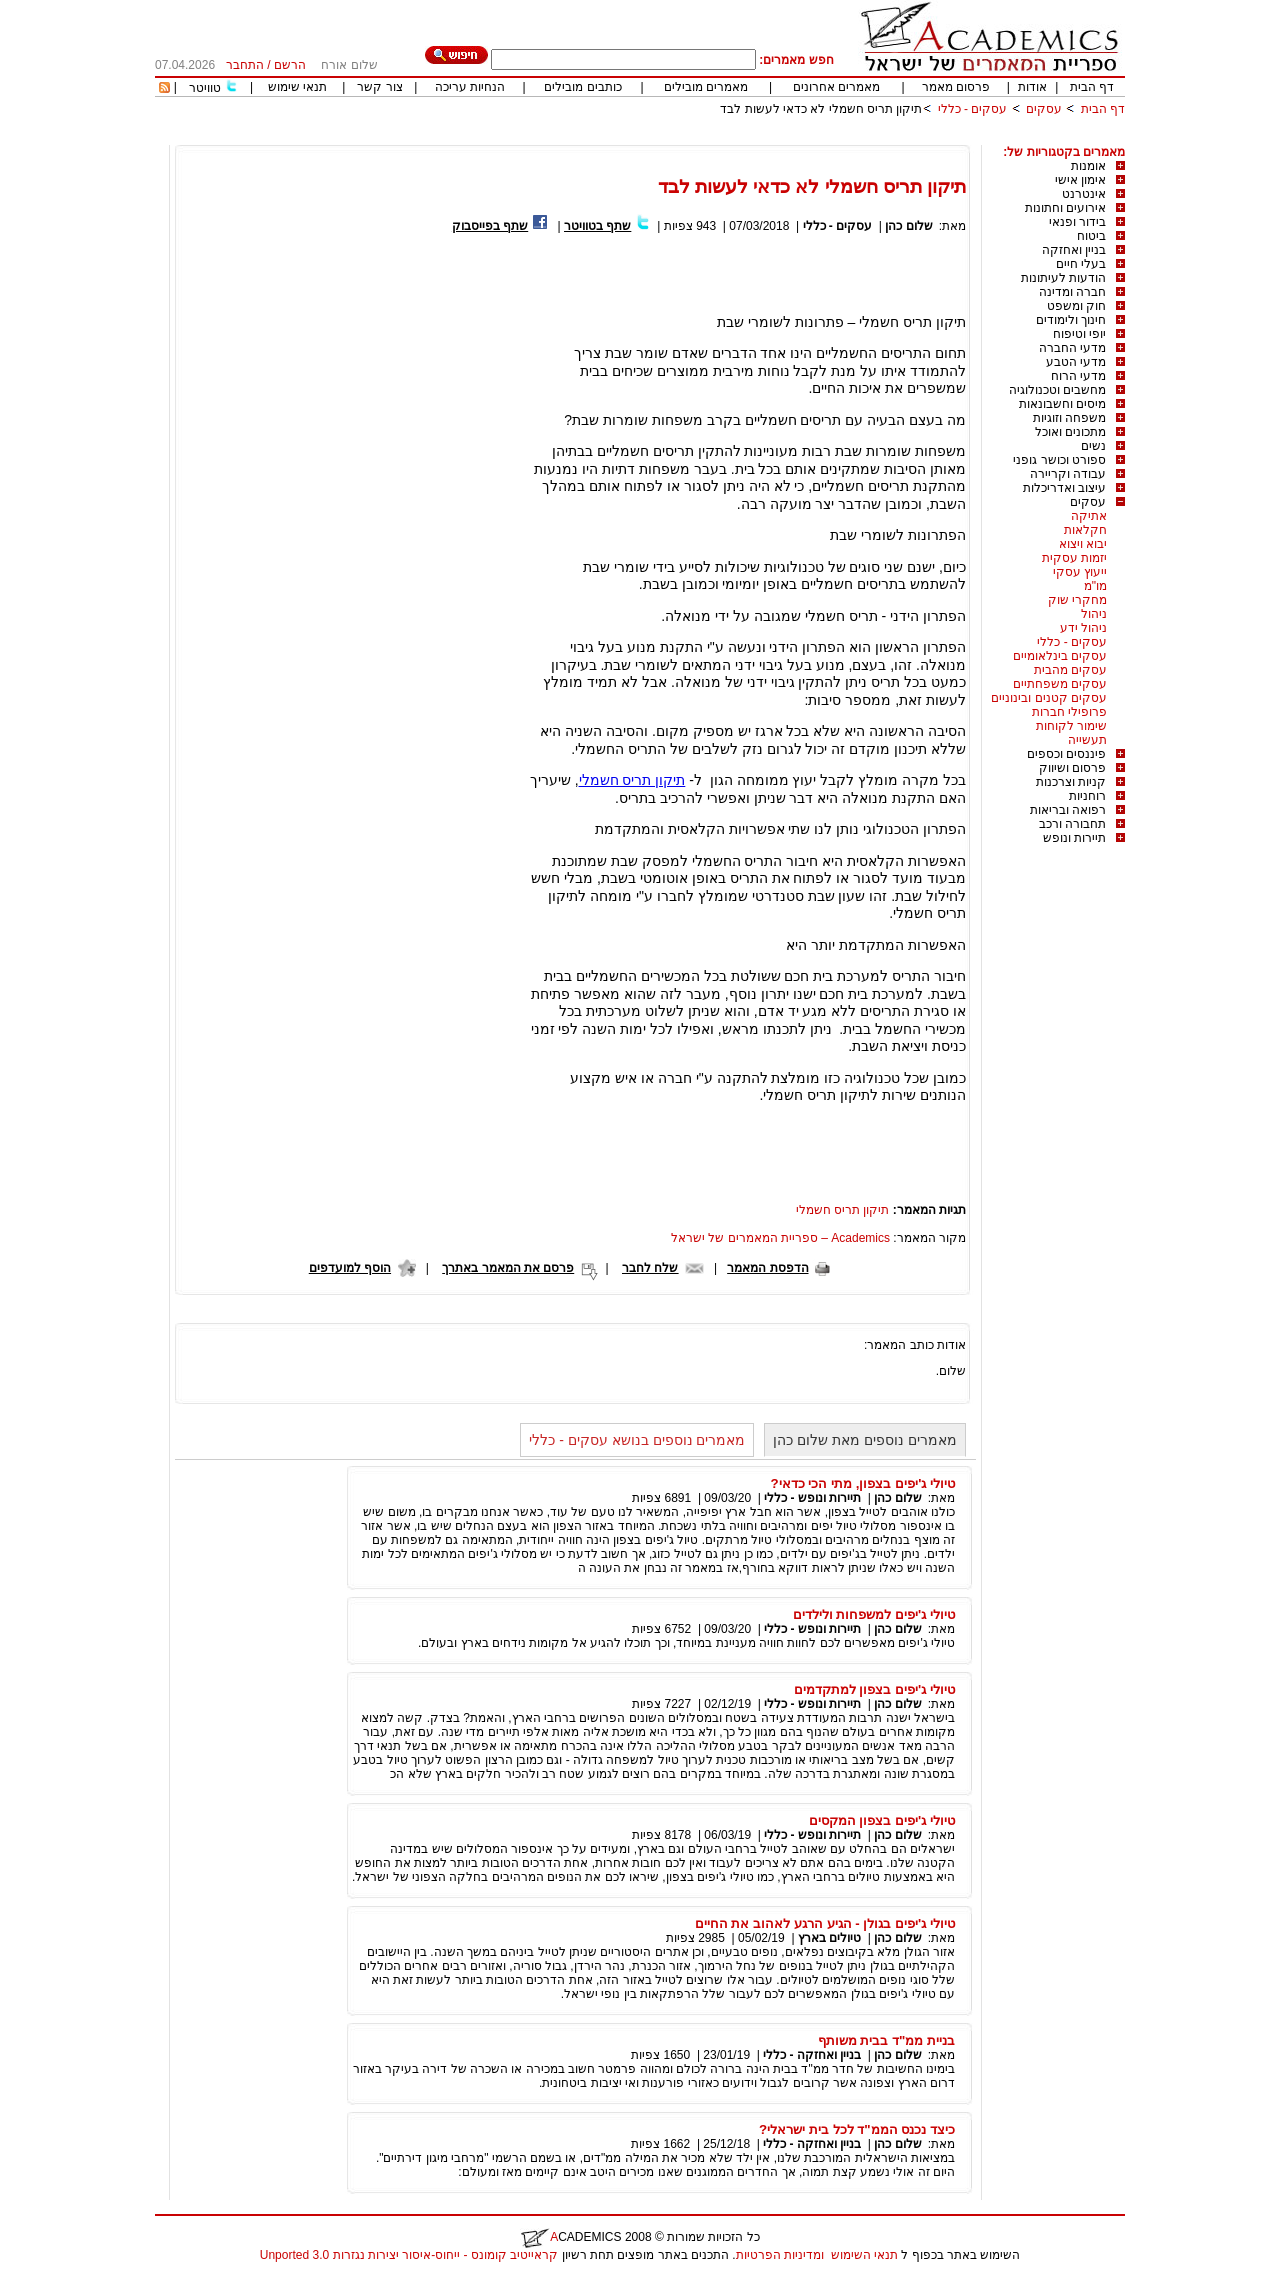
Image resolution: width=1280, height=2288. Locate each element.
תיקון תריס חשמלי (632, 780)
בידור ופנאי (1077, 222)
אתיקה (1089, 516)
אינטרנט (1084, 194)
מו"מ (1095, 586)
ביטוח (1091, 236)
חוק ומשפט (1076, 306)
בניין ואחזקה (1074, 250)
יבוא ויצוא (1083, 544)
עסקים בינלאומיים (1060, 656)
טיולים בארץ (829, 1938)
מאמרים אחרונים (836, 87)
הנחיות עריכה (470, 87)
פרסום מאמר (956, 87)
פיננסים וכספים (1066, 754)
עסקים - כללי (973, 109)
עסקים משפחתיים (1060, 684)
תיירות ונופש (1074, 838)
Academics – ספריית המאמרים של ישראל (780, 1238)
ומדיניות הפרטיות (780, 2255)
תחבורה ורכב (1072, 824)
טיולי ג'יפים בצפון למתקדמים (874, 1689)
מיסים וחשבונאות (1062, 404)
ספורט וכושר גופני (1059, 460)
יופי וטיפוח (1079, 334)
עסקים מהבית (1070, 670)
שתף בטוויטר (597, 226)
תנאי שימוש (297, 87)
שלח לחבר (650, 1268)
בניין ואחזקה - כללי (812, 2055)
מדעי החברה (1072, 348)
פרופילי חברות (1069, 712)
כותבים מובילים (582, 87)
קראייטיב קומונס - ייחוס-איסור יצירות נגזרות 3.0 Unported (409, 2255)
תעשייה (1087, 740)
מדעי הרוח (1078, 376)
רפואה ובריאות (1068, 810)
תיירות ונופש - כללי (812, 1498)
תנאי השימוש (864, 2255)
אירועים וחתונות (1065, 208)
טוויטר (205, 88)
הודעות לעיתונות (1063, 278)
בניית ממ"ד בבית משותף (886, 2040)
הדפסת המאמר (767, 1268)
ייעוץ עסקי (1080, 572)
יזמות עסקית (1074, 558)
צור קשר (379, 87)
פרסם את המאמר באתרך (508, 1268)
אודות (1032, 87)
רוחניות (1087, 796)
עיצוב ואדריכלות (1064, 488)
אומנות (1088, 166)
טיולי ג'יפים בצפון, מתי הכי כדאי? (862, 1483)
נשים (1093, 446)
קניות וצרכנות (1071, 782)
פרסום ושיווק (1072, 768)
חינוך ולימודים (1071, 320)
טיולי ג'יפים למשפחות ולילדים (874, 1614)
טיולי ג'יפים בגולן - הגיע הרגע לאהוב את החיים (825, 1923)
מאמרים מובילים (706, 87)
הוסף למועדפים (350, 1268)
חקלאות (1085, 530)
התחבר (245, 65)
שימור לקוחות (1071, 726)
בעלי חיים (1081, 264)
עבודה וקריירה (1068, 474)
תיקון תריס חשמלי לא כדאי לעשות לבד (821, 109)
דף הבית (1092, 87)
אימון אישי (1080, 180)
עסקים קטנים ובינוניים (1049, 698)
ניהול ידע (1083, 628)
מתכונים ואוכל (1070, 432)
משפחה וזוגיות (1069, 418)
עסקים (1044, 109)
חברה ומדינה (1072, 292)
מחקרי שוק (1077, 600)
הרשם (290, 65)
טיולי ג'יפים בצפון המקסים (882, 1820)
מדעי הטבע (1076, 362)
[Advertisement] (761, 137)
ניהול (1094, 614)
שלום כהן (908, 226)
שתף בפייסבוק (490, 226)
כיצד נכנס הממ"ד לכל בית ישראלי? (857, 2129)
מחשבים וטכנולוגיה (1057, 390)
